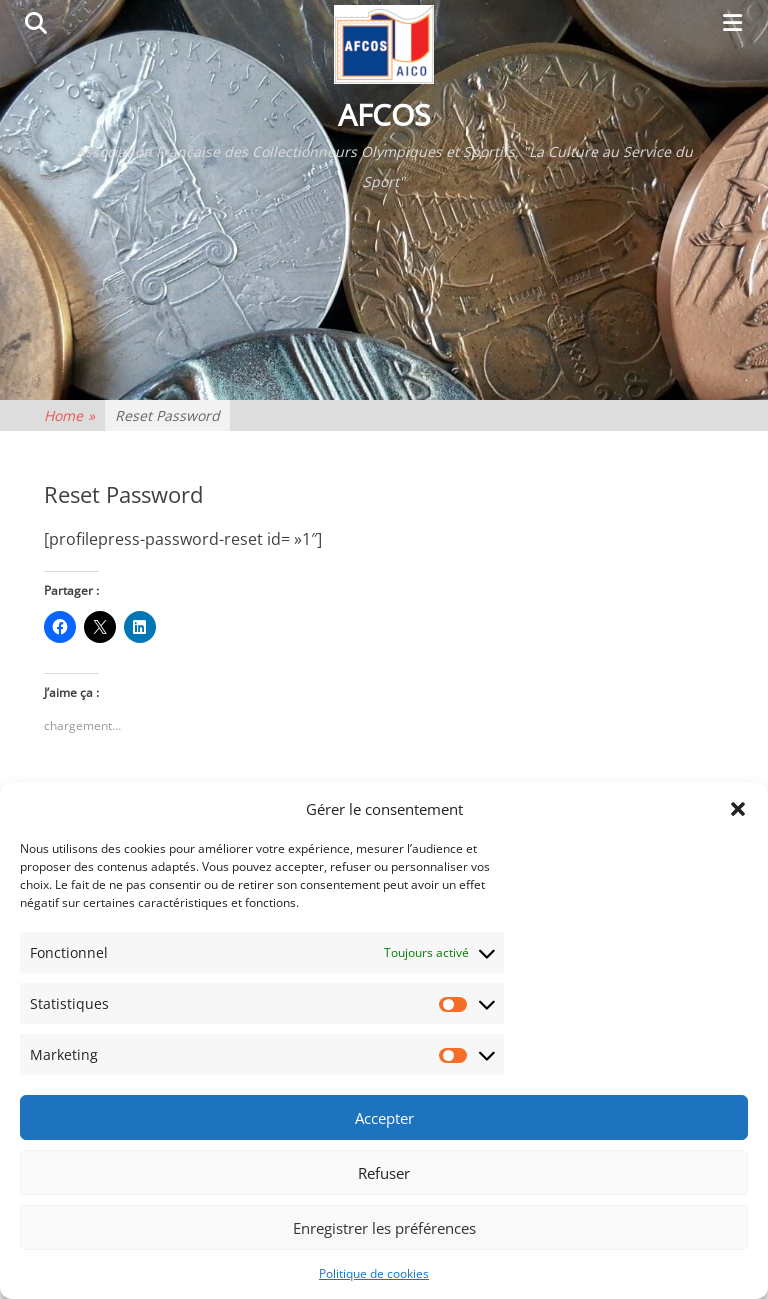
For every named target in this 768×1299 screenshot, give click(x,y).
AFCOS (384, 114)
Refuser (384, 1173)
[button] (738, 809)
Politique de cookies (374, 1273)
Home (69, 415)
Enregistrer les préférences (384, 1228)
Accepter (384, 1118)
